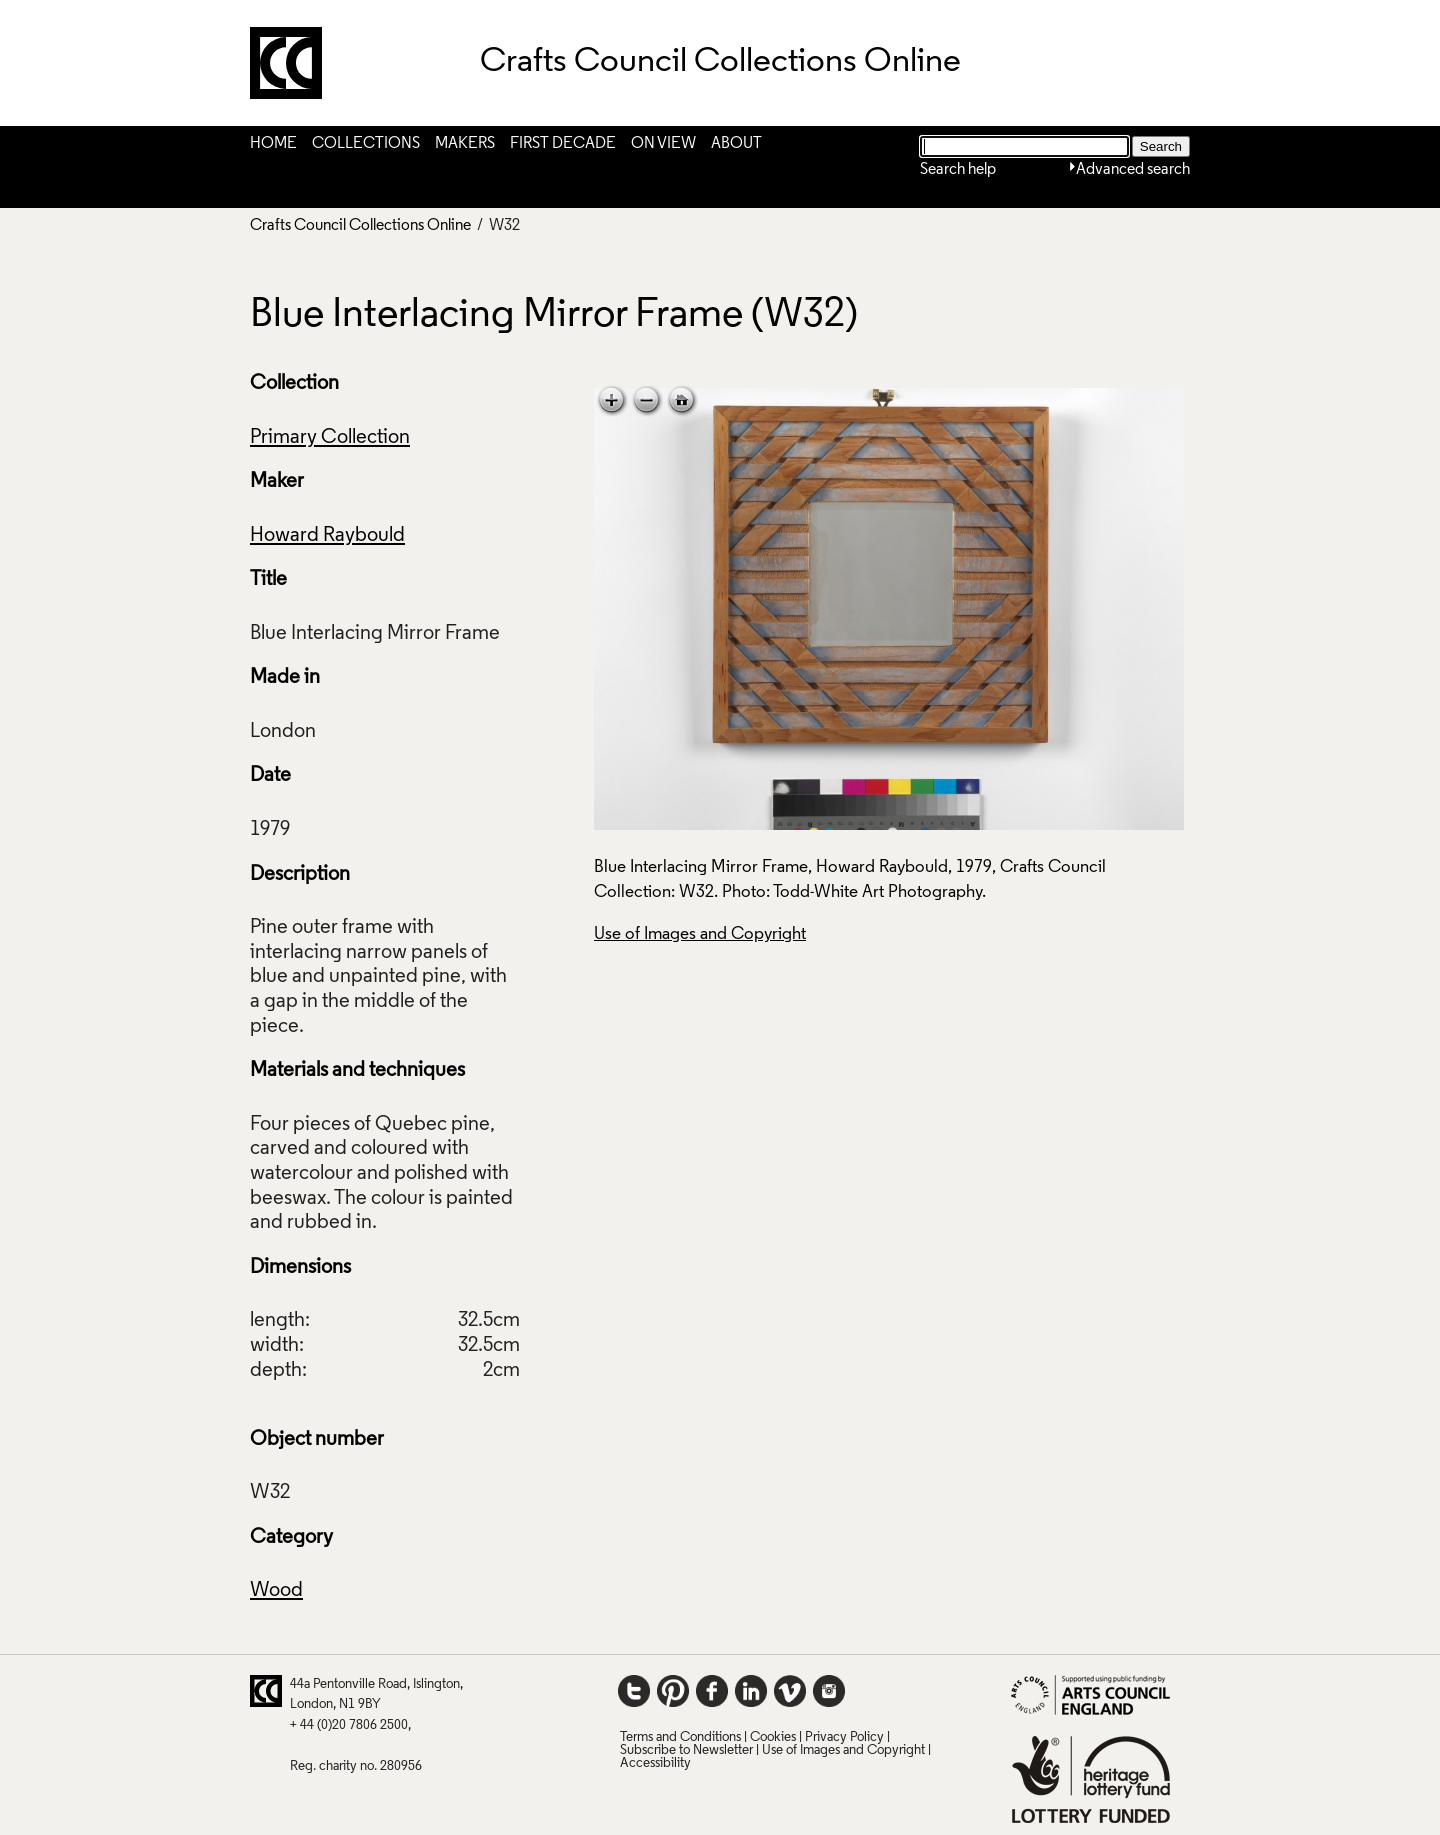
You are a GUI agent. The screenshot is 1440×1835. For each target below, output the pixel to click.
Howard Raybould (327, 536)
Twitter (634, 1691)
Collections (366, 144)
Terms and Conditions (680, 1737)
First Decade (563, 144)
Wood (276, 1591)
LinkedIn (751, 1691)
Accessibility (655, 1763)
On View (663, 144)
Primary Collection (330, 438)
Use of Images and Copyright (700, 934)
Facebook (712, 1691)
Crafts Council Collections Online (360, 226)
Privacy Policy (844, 1737)
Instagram (829, 1691)
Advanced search (1133, 170)
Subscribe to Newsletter (686, 1750)
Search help (958, 170)
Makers (465, 144)
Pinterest (673, 1691)
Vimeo (790, 1691)
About (736, 144)
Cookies (773, 1737)
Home (273, 144)
